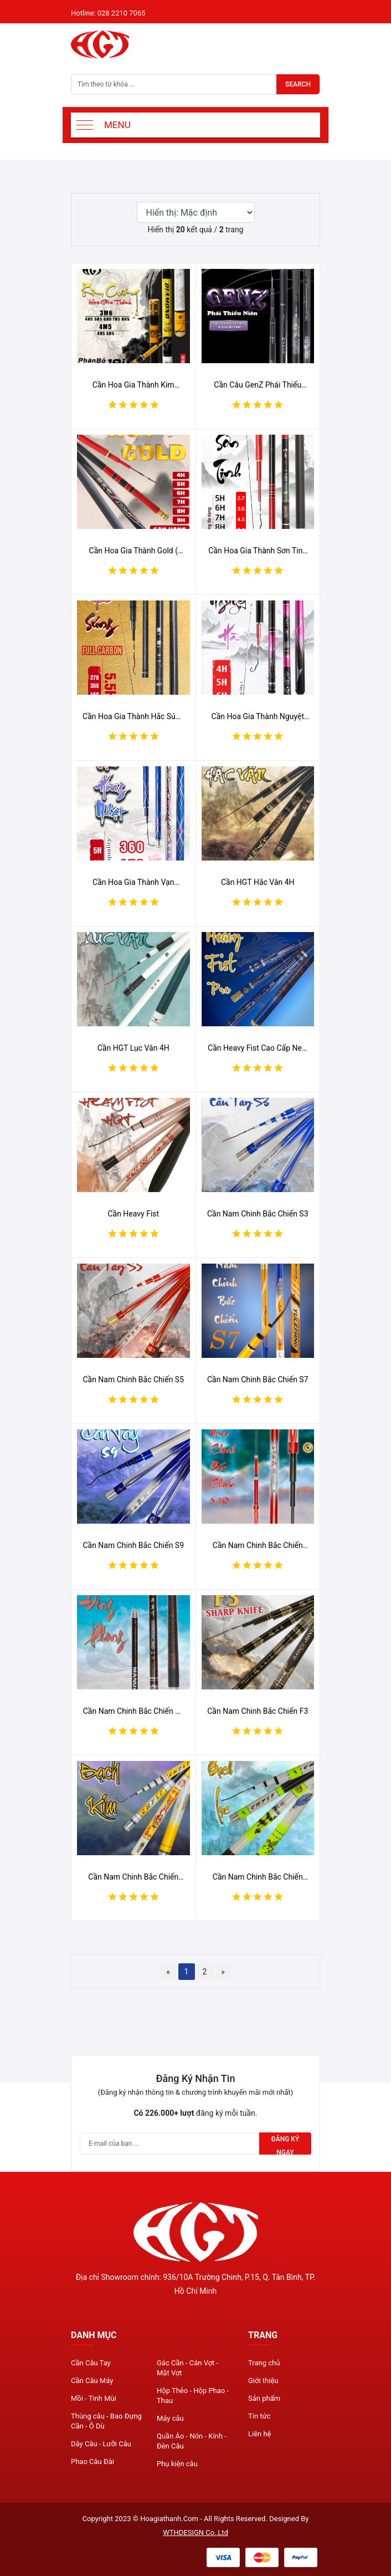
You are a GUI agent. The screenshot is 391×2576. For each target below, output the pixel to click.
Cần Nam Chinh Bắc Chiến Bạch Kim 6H (133, 1877)
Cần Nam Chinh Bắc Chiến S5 (133, 1379)
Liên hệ (259, 2434)
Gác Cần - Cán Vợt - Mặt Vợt (187, 2368)
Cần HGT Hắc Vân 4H (258, 882)
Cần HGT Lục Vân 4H (133, 1047)
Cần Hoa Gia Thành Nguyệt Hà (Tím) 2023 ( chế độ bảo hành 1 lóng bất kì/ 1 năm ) (257, 717)
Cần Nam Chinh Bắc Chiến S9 (133, 1545)
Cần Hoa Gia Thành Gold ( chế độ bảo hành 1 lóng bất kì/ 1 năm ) (133, 551)
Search (298, 84)
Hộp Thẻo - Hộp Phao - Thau (193, 2395)
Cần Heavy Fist (133, 1213)
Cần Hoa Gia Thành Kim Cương (133, 385)
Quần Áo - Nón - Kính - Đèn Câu (192, 2441)
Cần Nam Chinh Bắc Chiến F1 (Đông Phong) (133, 1712)
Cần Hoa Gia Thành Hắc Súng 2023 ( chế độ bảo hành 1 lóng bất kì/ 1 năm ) (133, 717)
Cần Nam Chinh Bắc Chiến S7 (257, 1379)
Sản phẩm (264, 2398)
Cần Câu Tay (91, 2363)
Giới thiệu (263, 2380)
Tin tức (259, 2416)
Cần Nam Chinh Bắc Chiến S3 (257, 1213)
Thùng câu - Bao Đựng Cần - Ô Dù (106, 2421)
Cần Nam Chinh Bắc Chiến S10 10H (258, 1546)
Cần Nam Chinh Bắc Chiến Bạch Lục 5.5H (258, 1877)
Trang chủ (264, 2363)
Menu (117, 124)
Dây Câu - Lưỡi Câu (101, 2444)
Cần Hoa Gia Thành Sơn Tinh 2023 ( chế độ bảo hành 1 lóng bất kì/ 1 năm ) (257, 551)
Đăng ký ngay (285, 2145)
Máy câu (170, 2418)
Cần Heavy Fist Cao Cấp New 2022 (257, 1048)
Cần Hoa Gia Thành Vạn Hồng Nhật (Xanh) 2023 (133, 883)
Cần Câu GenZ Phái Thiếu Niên (257, 385)
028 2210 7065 (121, 13)
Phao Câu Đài (92, 2461)
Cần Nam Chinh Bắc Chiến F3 (257, 1711)
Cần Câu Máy (92, 2380)
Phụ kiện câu (177, 2464)
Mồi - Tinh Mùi (93, 2398)
